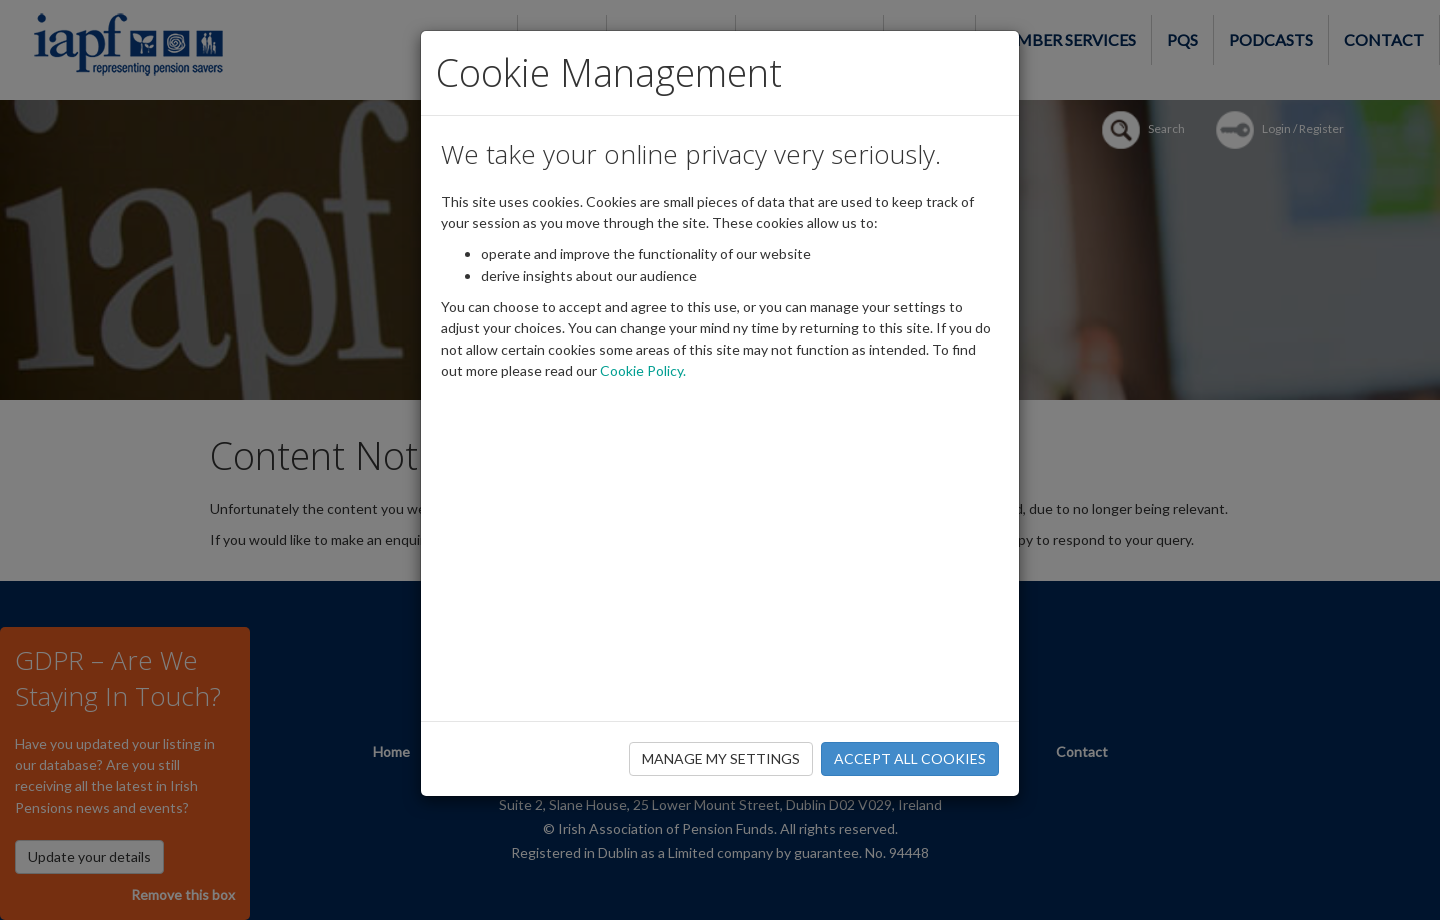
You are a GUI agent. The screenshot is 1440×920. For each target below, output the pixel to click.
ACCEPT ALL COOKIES (910, 758)
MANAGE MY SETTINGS (721, 758)
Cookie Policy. (643, 370)
